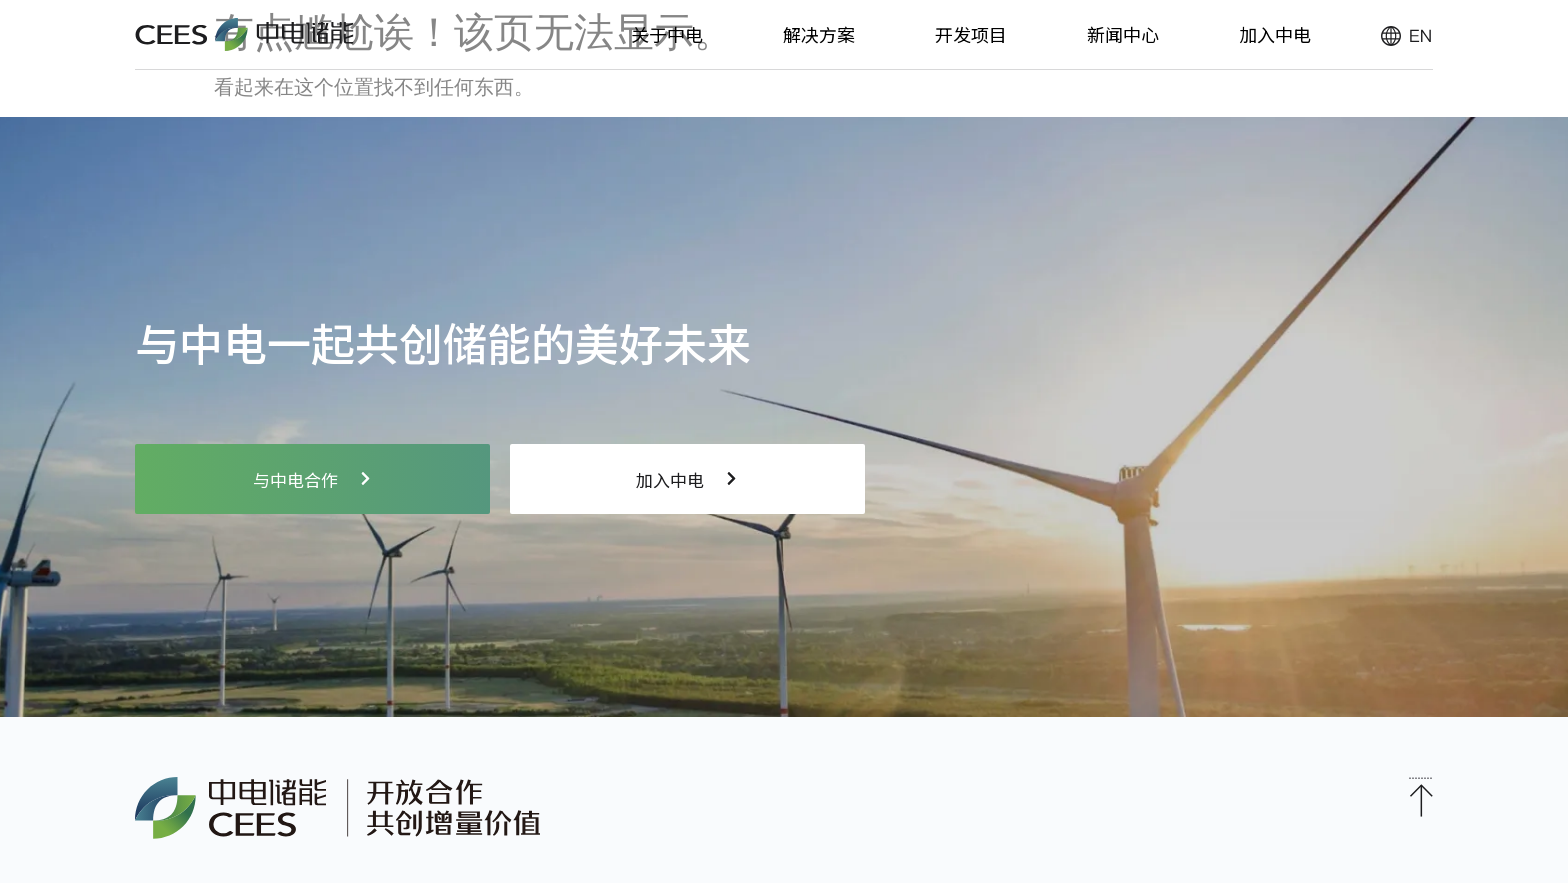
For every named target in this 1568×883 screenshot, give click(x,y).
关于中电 (667, 34)
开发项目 (971, 34)
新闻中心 (1123, 34)
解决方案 (819, 34)
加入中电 (1275, 34)
